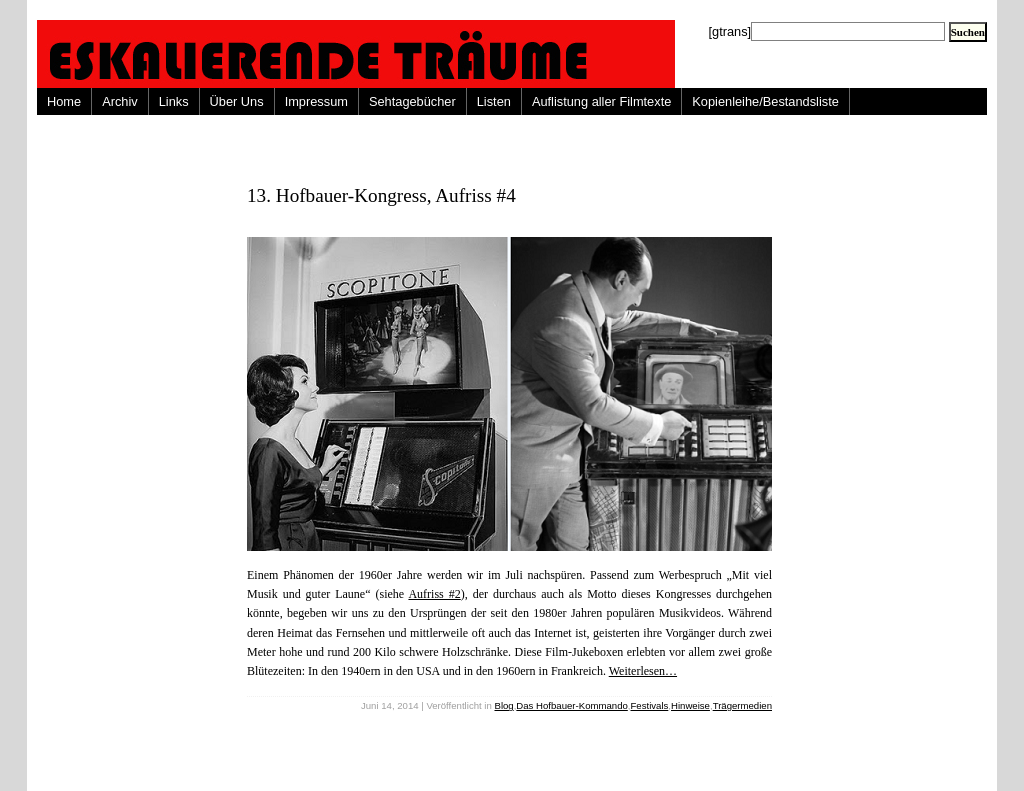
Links (174, 101)
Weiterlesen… (643, 671)
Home (64, 101)
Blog (503, 705)
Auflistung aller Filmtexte (601, 101)
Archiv (120, 101)
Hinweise (690, 705)
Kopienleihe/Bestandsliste (765, 101)
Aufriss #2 (434, 594)
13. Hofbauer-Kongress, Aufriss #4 (381, 195)
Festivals (649, 705)
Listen (494, 101)
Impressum (316, 101)
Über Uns (237, 101)
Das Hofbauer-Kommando (571, 705)
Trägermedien (742, 705)
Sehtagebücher (412, 101)
